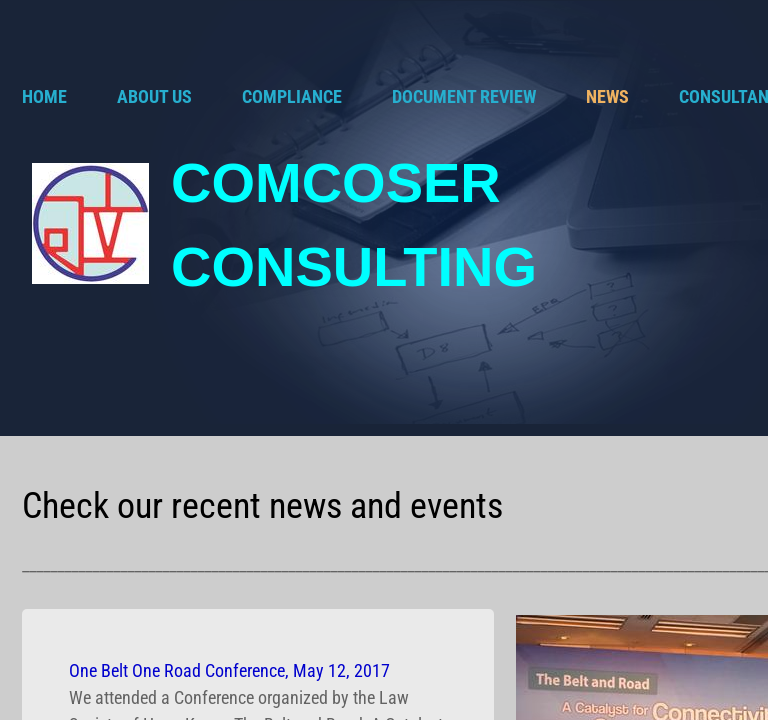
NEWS (607, 96)
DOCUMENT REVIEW (464, 96)
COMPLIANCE (292, 96)
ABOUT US (154, 96)
